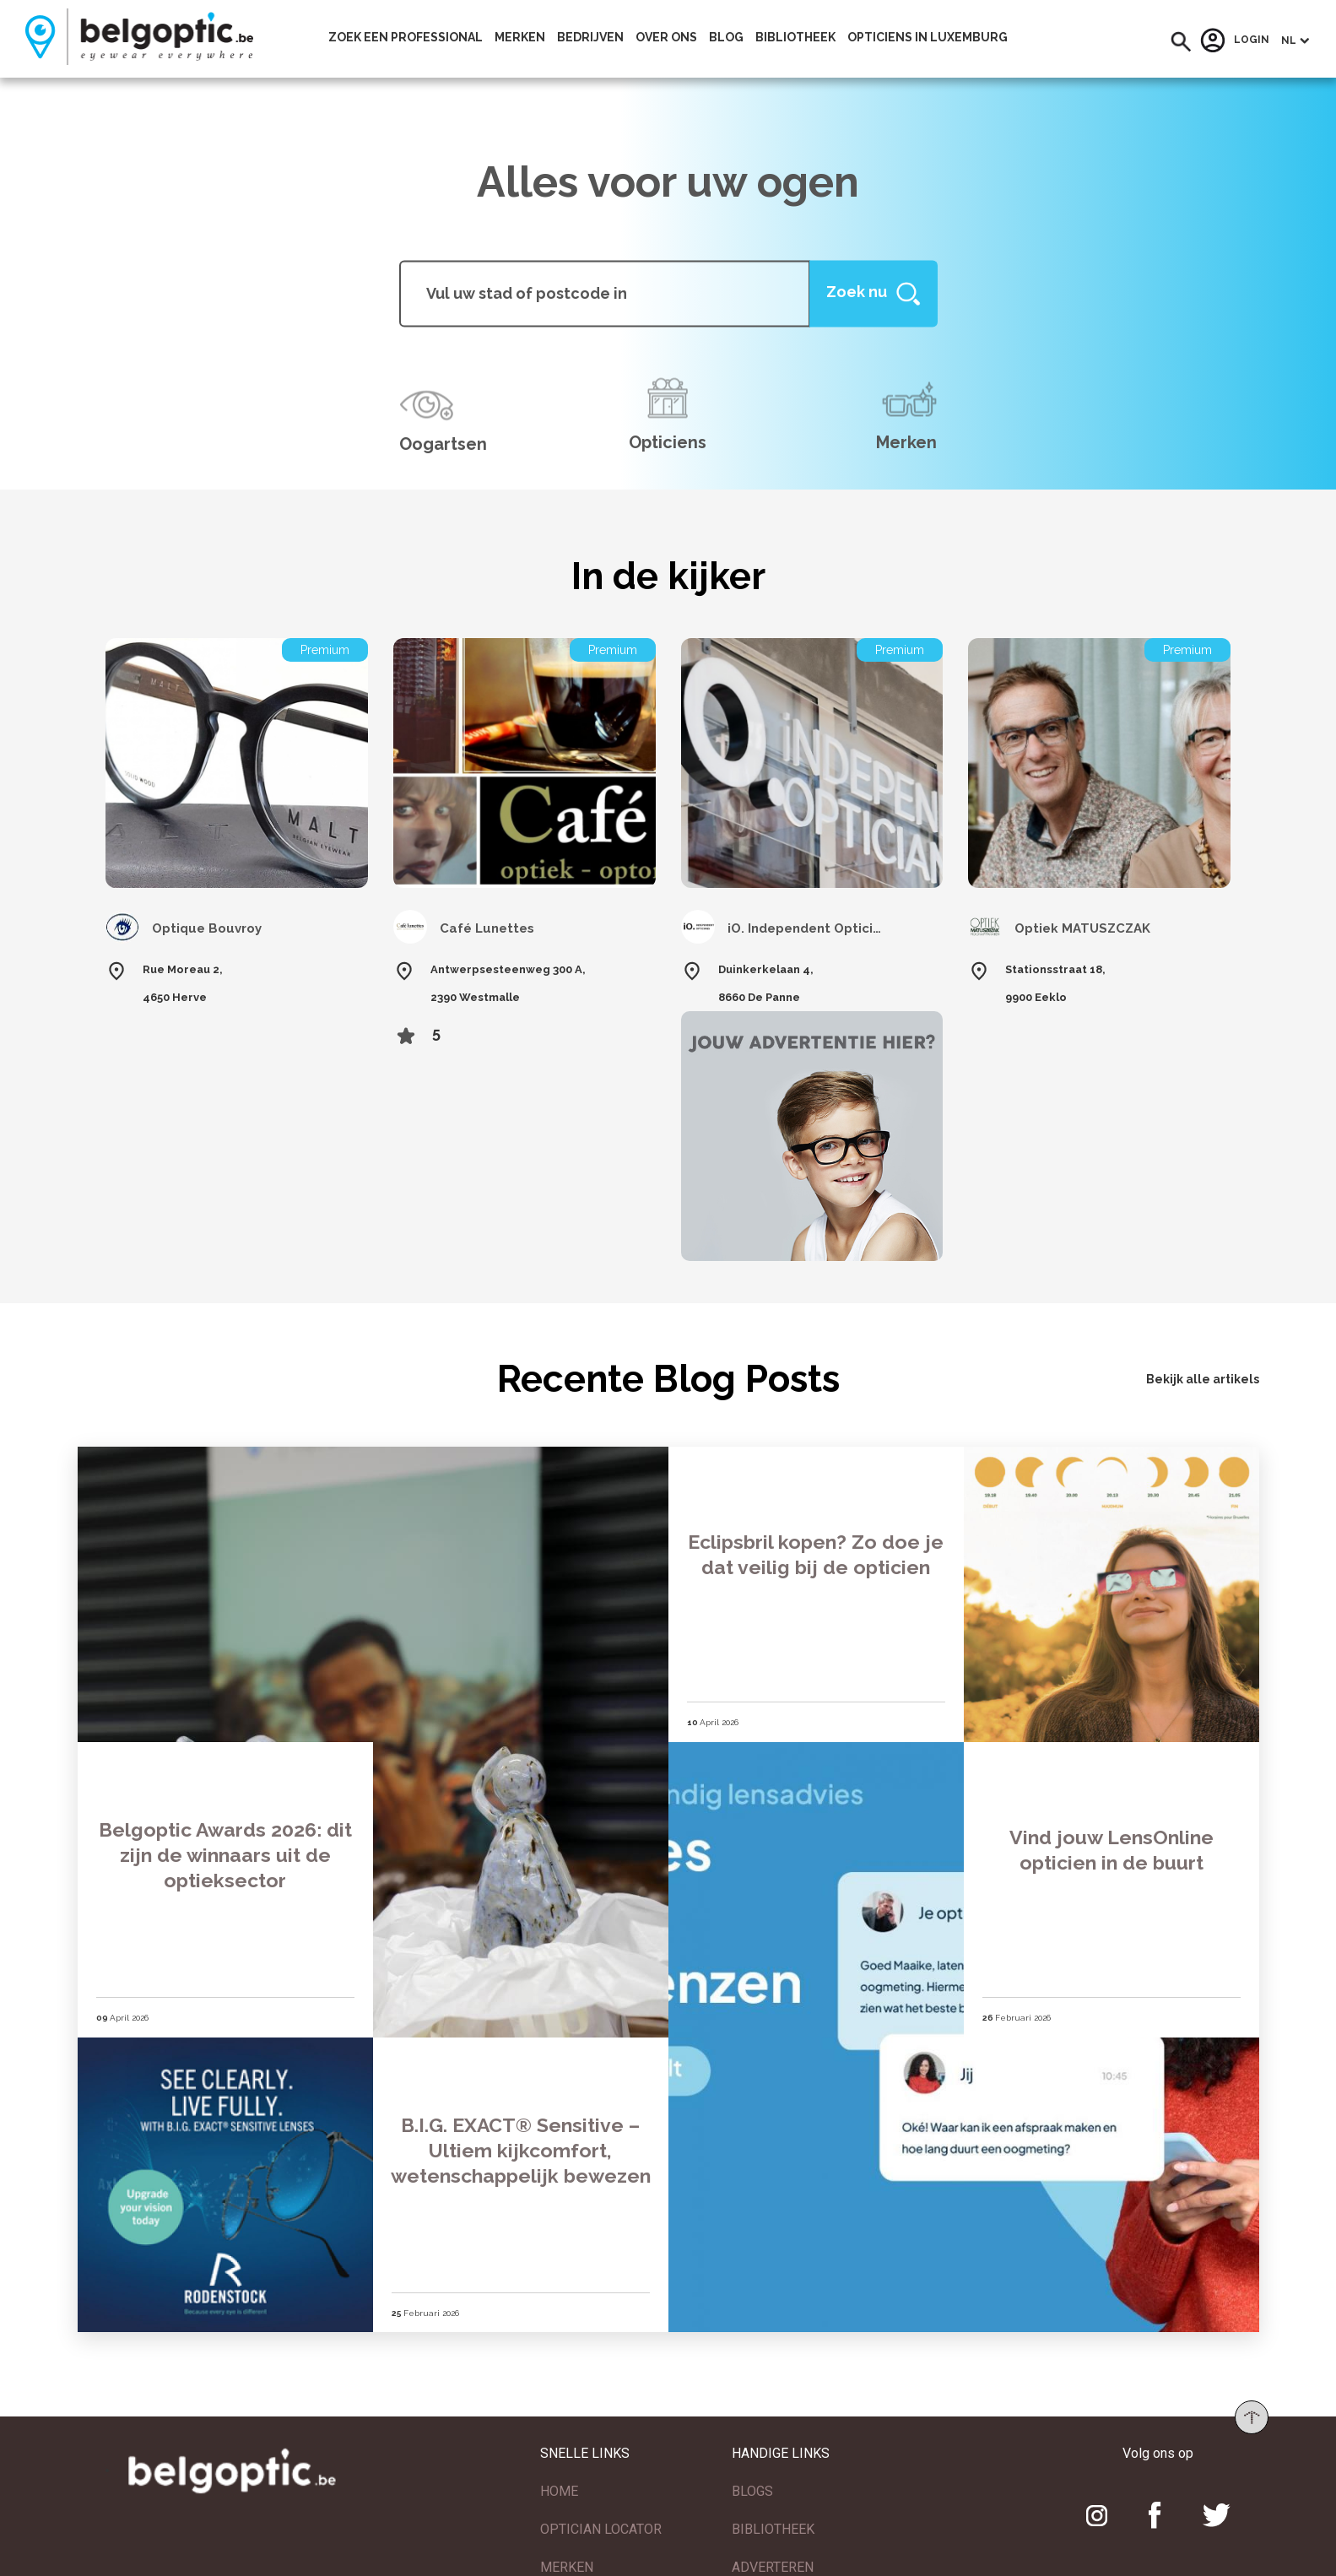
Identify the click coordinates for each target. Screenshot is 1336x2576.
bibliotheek (795, 37)
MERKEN (566, 2547)
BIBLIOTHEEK (773, 2509)
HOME (559, 2471)
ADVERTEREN (773, 2547)
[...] (604, 293)
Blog (726, 37)
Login (1234, 40)
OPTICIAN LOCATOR (601, 2509)
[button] (1181, 42)
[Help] (873, 293)
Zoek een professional (405, 37)
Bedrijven (590, 37)
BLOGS (752, 2471)
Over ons (666, 37)
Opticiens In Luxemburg (927, 37)
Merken (520, 37)
